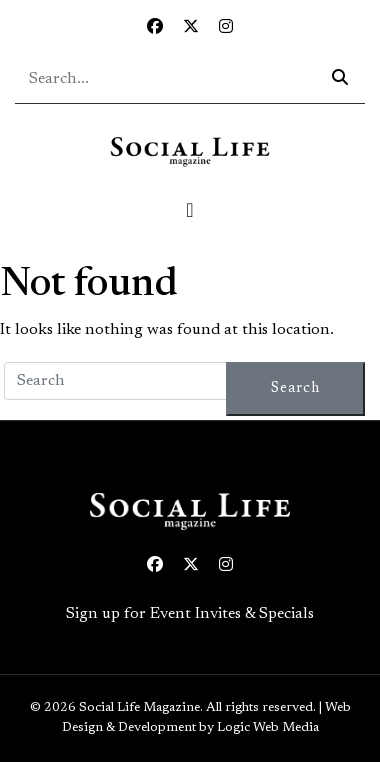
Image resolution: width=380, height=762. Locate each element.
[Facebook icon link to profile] (155, 28)
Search (295, 388)
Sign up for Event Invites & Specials (190, 614)
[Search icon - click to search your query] (340, 79)
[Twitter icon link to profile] (191, 28)
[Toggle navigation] (190, 210)
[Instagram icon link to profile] (226, 28)
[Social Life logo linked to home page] (190, 151)
